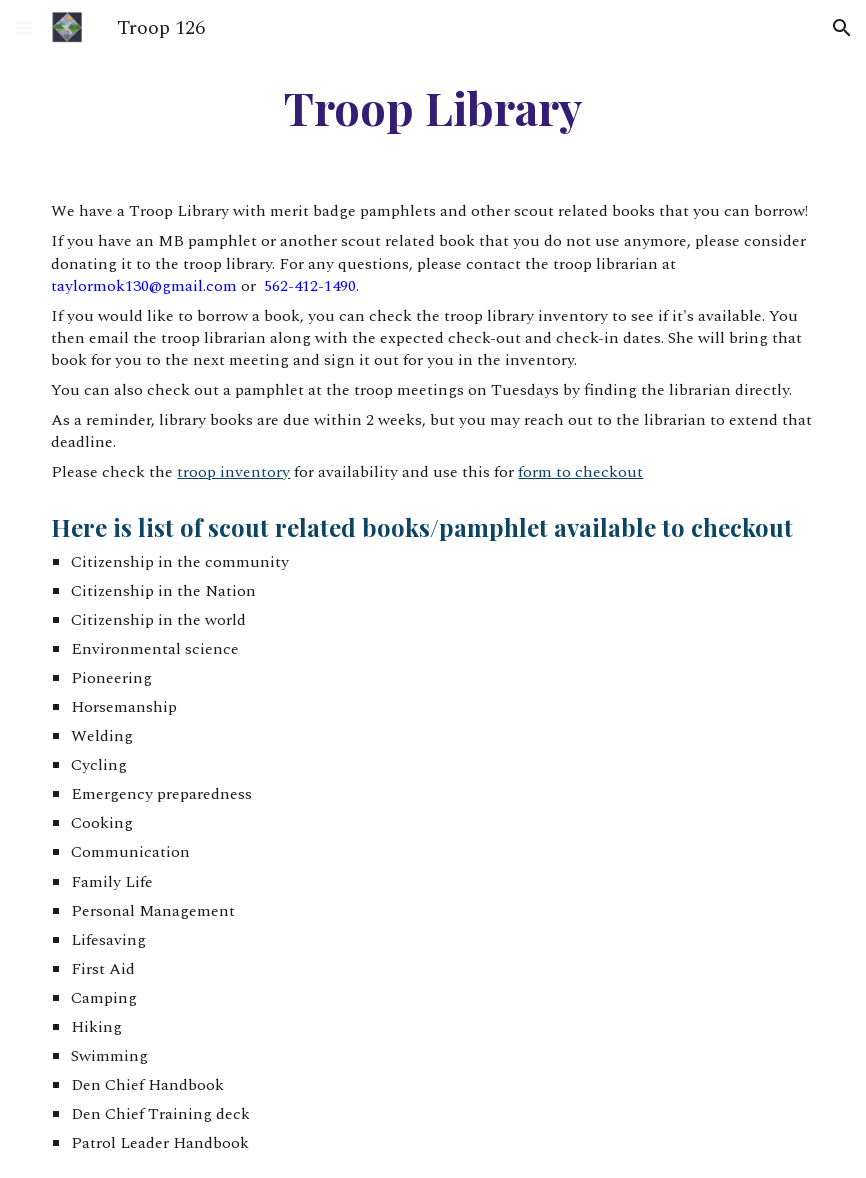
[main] (432, 116)
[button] (24, 27)
